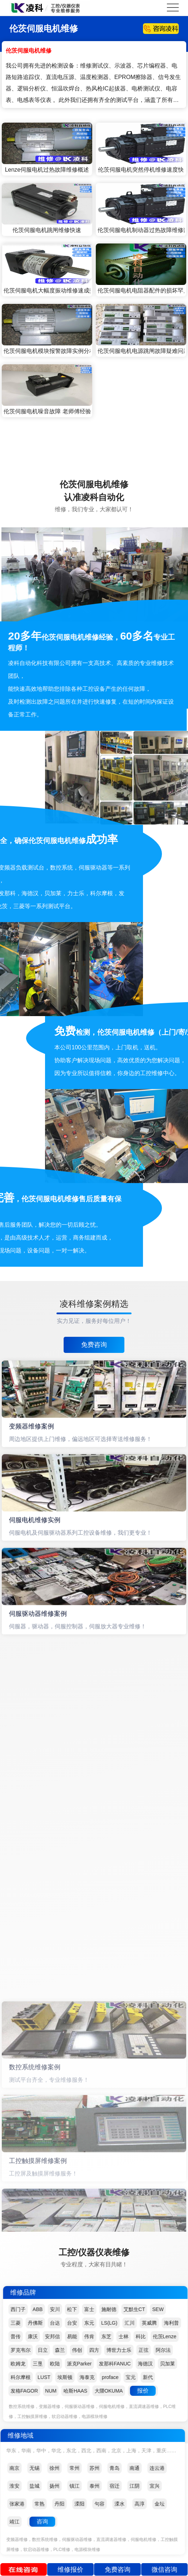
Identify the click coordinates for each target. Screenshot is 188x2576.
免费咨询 (94, 1344)
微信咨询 (164, 2569)
